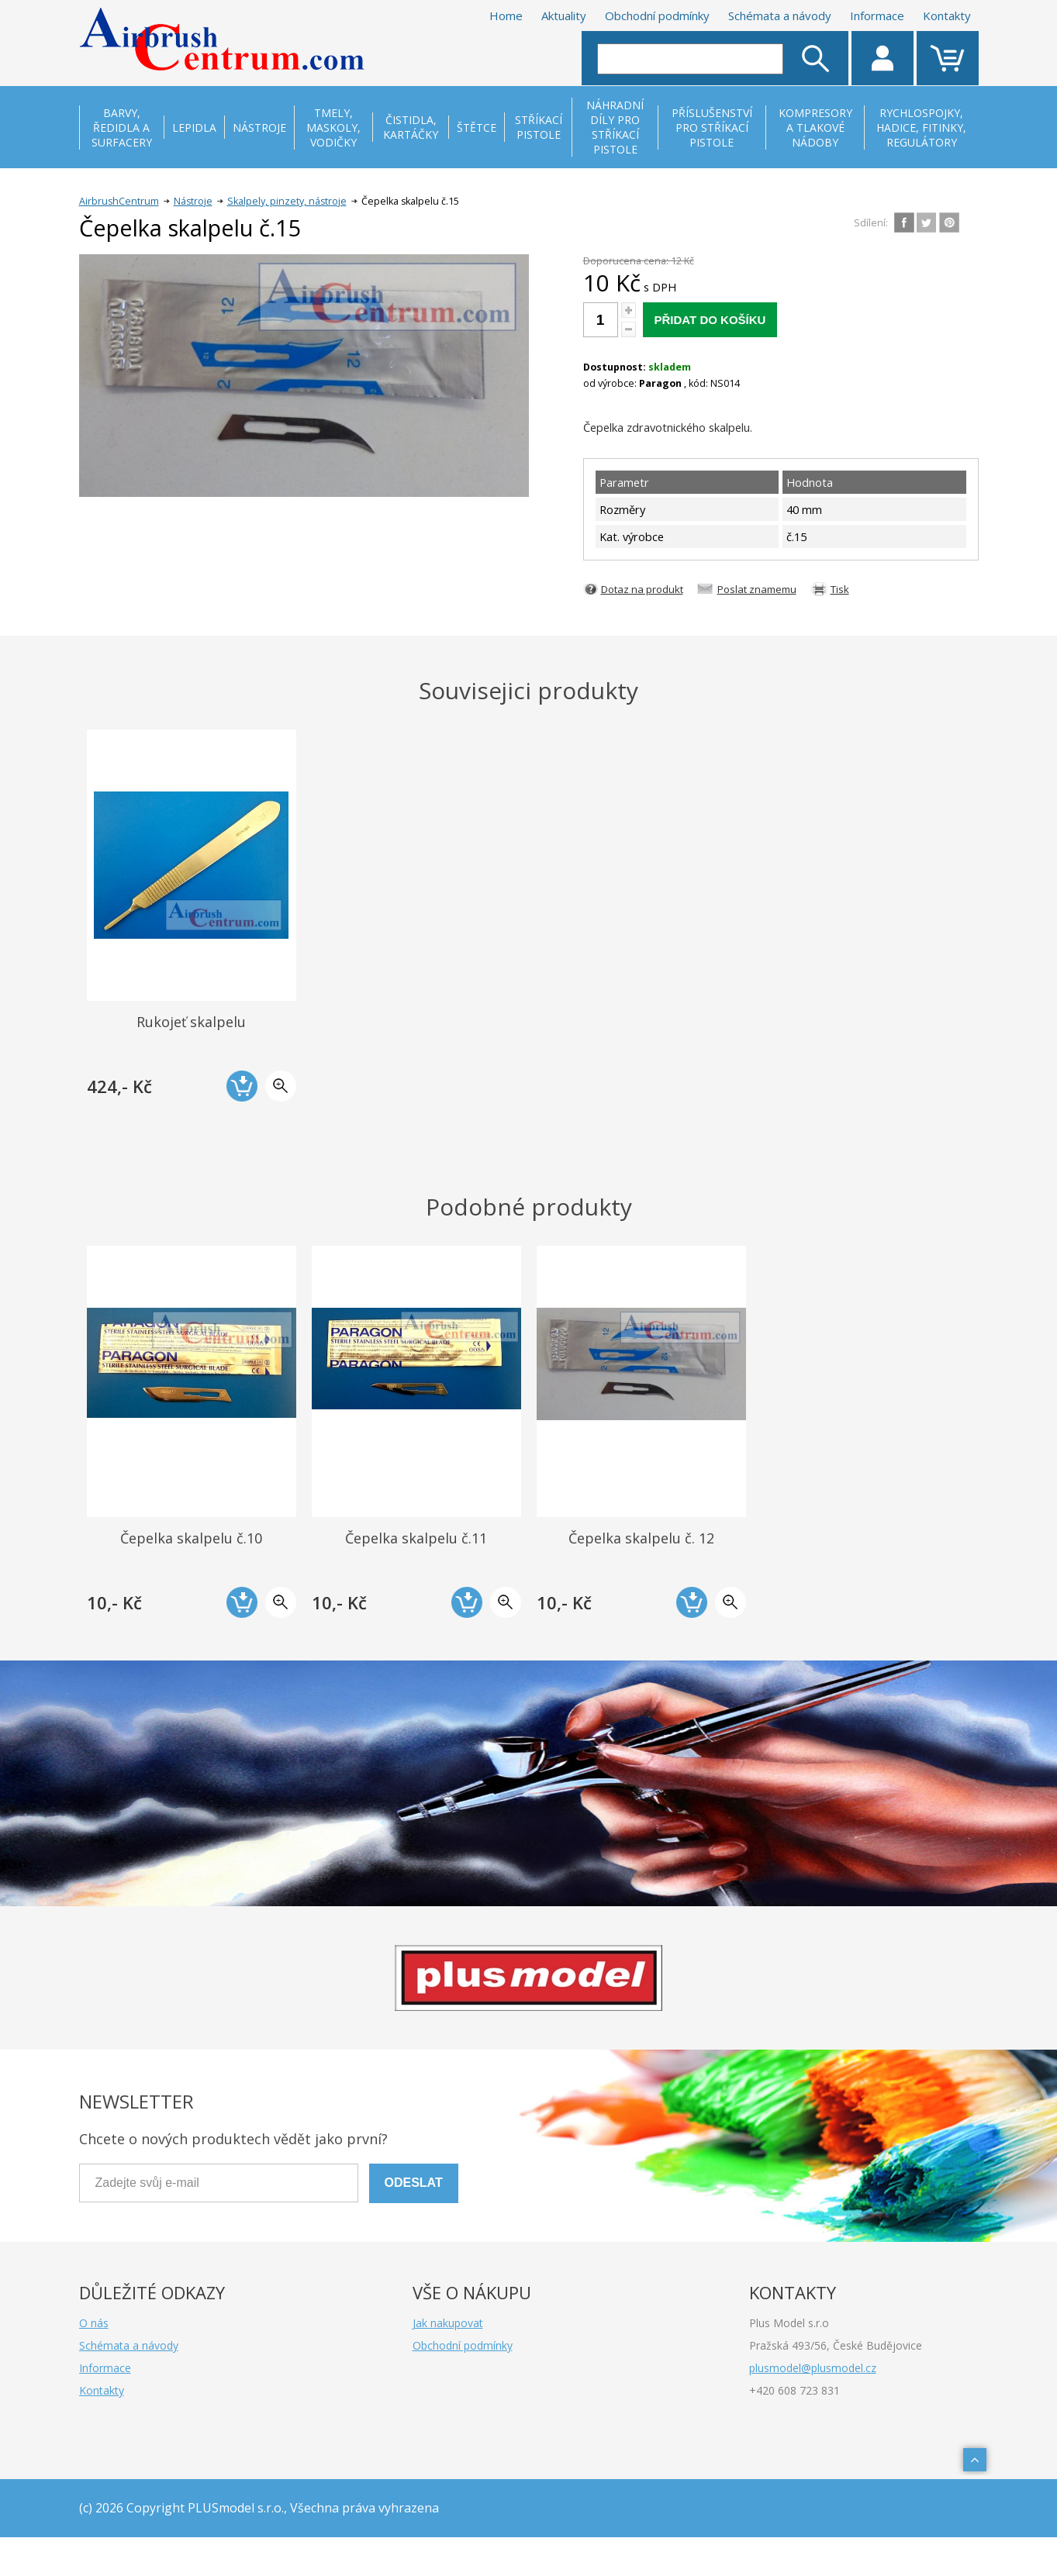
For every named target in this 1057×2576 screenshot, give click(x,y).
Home (506, 15)
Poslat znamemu (756, 589)
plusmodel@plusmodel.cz (812, 2367)
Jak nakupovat (448, 2323)
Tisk (840, 589)
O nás (94, 2323)
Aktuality (563, 15)
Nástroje (193, 201)
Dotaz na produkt (642, 589)
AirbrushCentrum (119, 201)
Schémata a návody (779, 15)
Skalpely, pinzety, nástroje (287, 201)
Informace (877, 15)
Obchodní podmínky (657, 15)
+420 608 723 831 (794, 2390)
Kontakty (947, 15)
